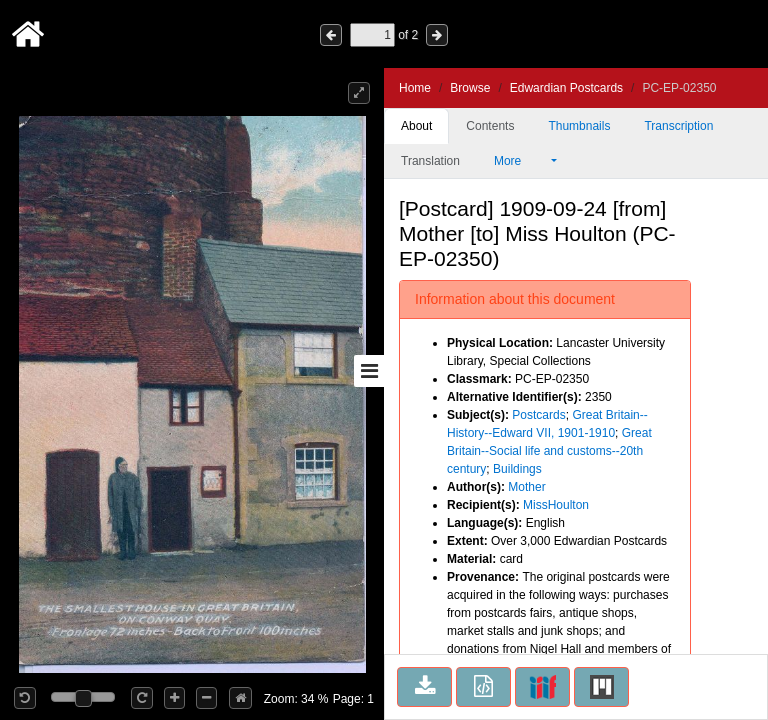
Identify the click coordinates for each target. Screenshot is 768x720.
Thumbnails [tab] (579, 126)
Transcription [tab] (678, 126)
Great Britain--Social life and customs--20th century (549, 451)
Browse (470, 88)
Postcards (538, 415)
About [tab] (416, 126)
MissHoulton (556, 505)
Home (415, 88)
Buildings (517, 469)
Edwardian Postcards (566, 88)
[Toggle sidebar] (369, 371)
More (521, 161)
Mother (526, 487)
